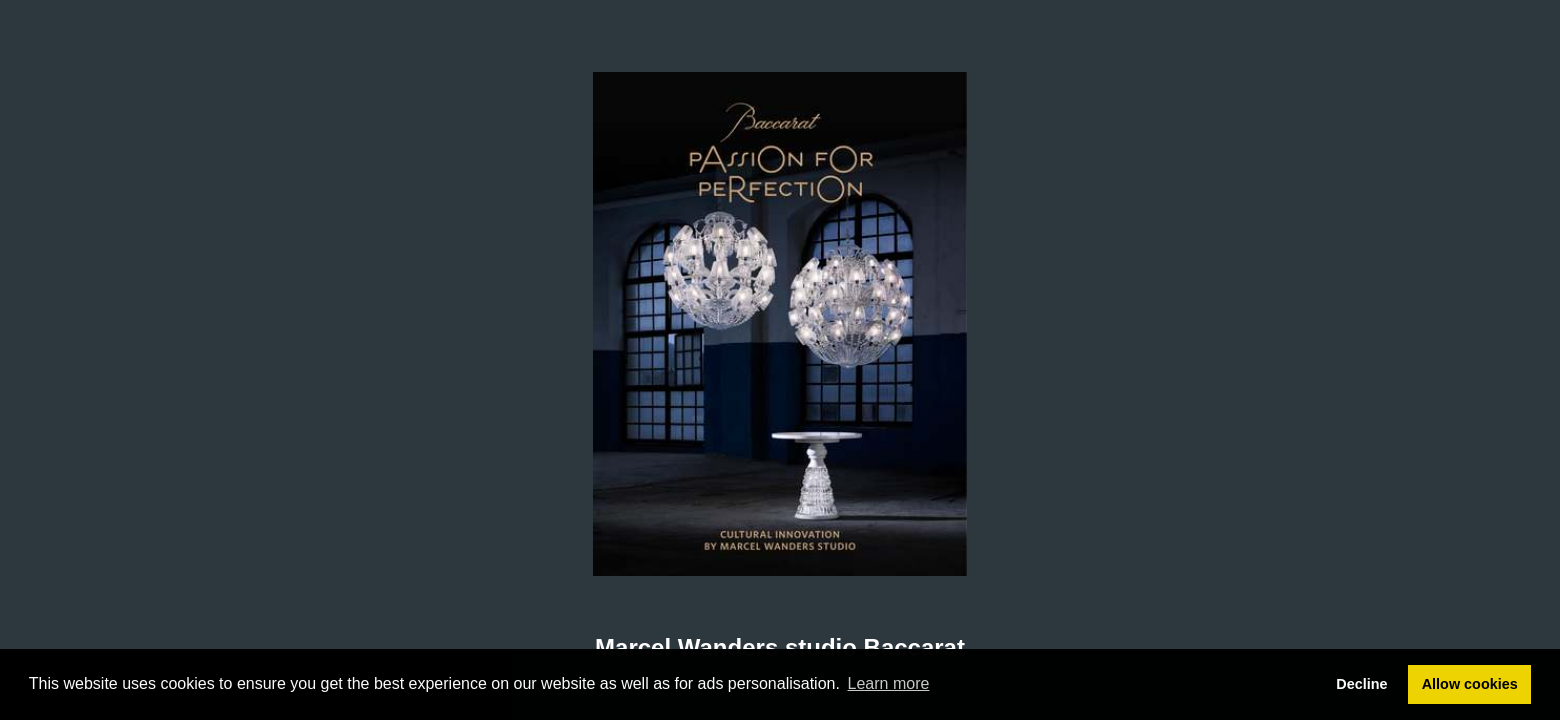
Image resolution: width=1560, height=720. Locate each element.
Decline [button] (1361, 684)
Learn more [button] (889, 683)
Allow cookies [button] (1470, 684)
